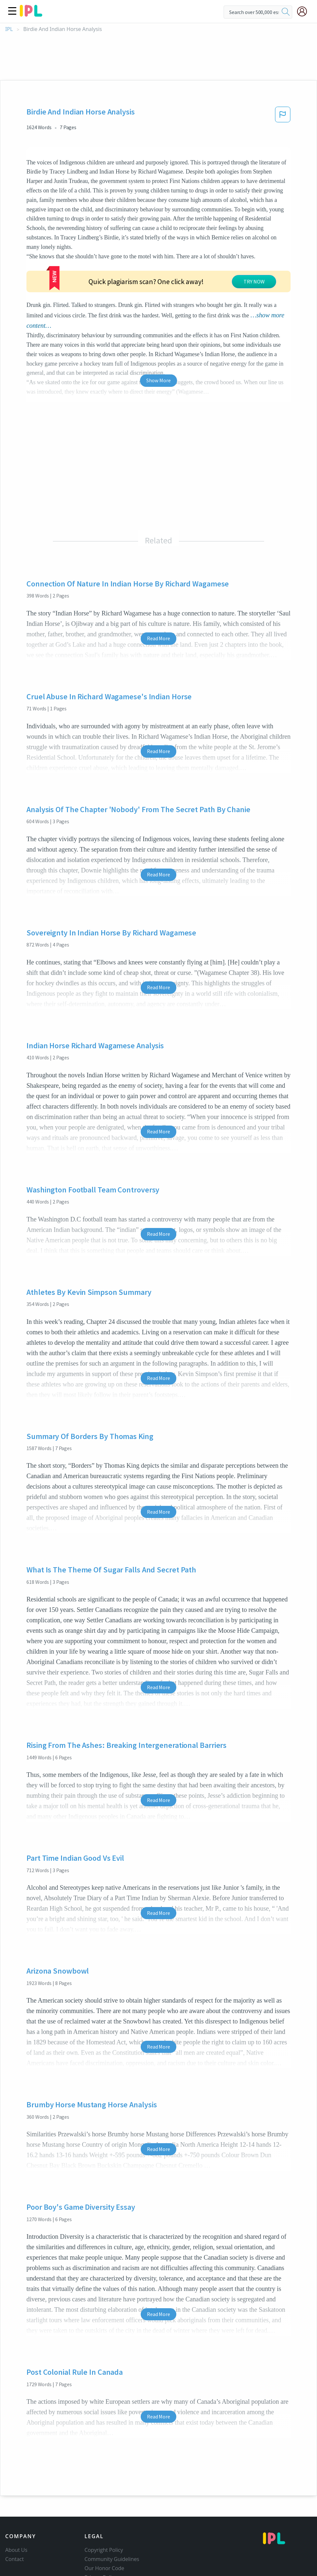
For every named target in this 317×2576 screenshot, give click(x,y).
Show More (158, 330)
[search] (285, 12)
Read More (158, 588)
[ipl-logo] (31, 14)
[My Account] (304, 11)
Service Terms (101, 2536)
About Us (16, 2500)
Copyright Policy (104, 2500)
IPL (9, 29)
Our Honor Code (104, 2518)
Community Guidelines (112, 2509)
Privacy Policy (101, 2527)
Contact (14, 2509)
